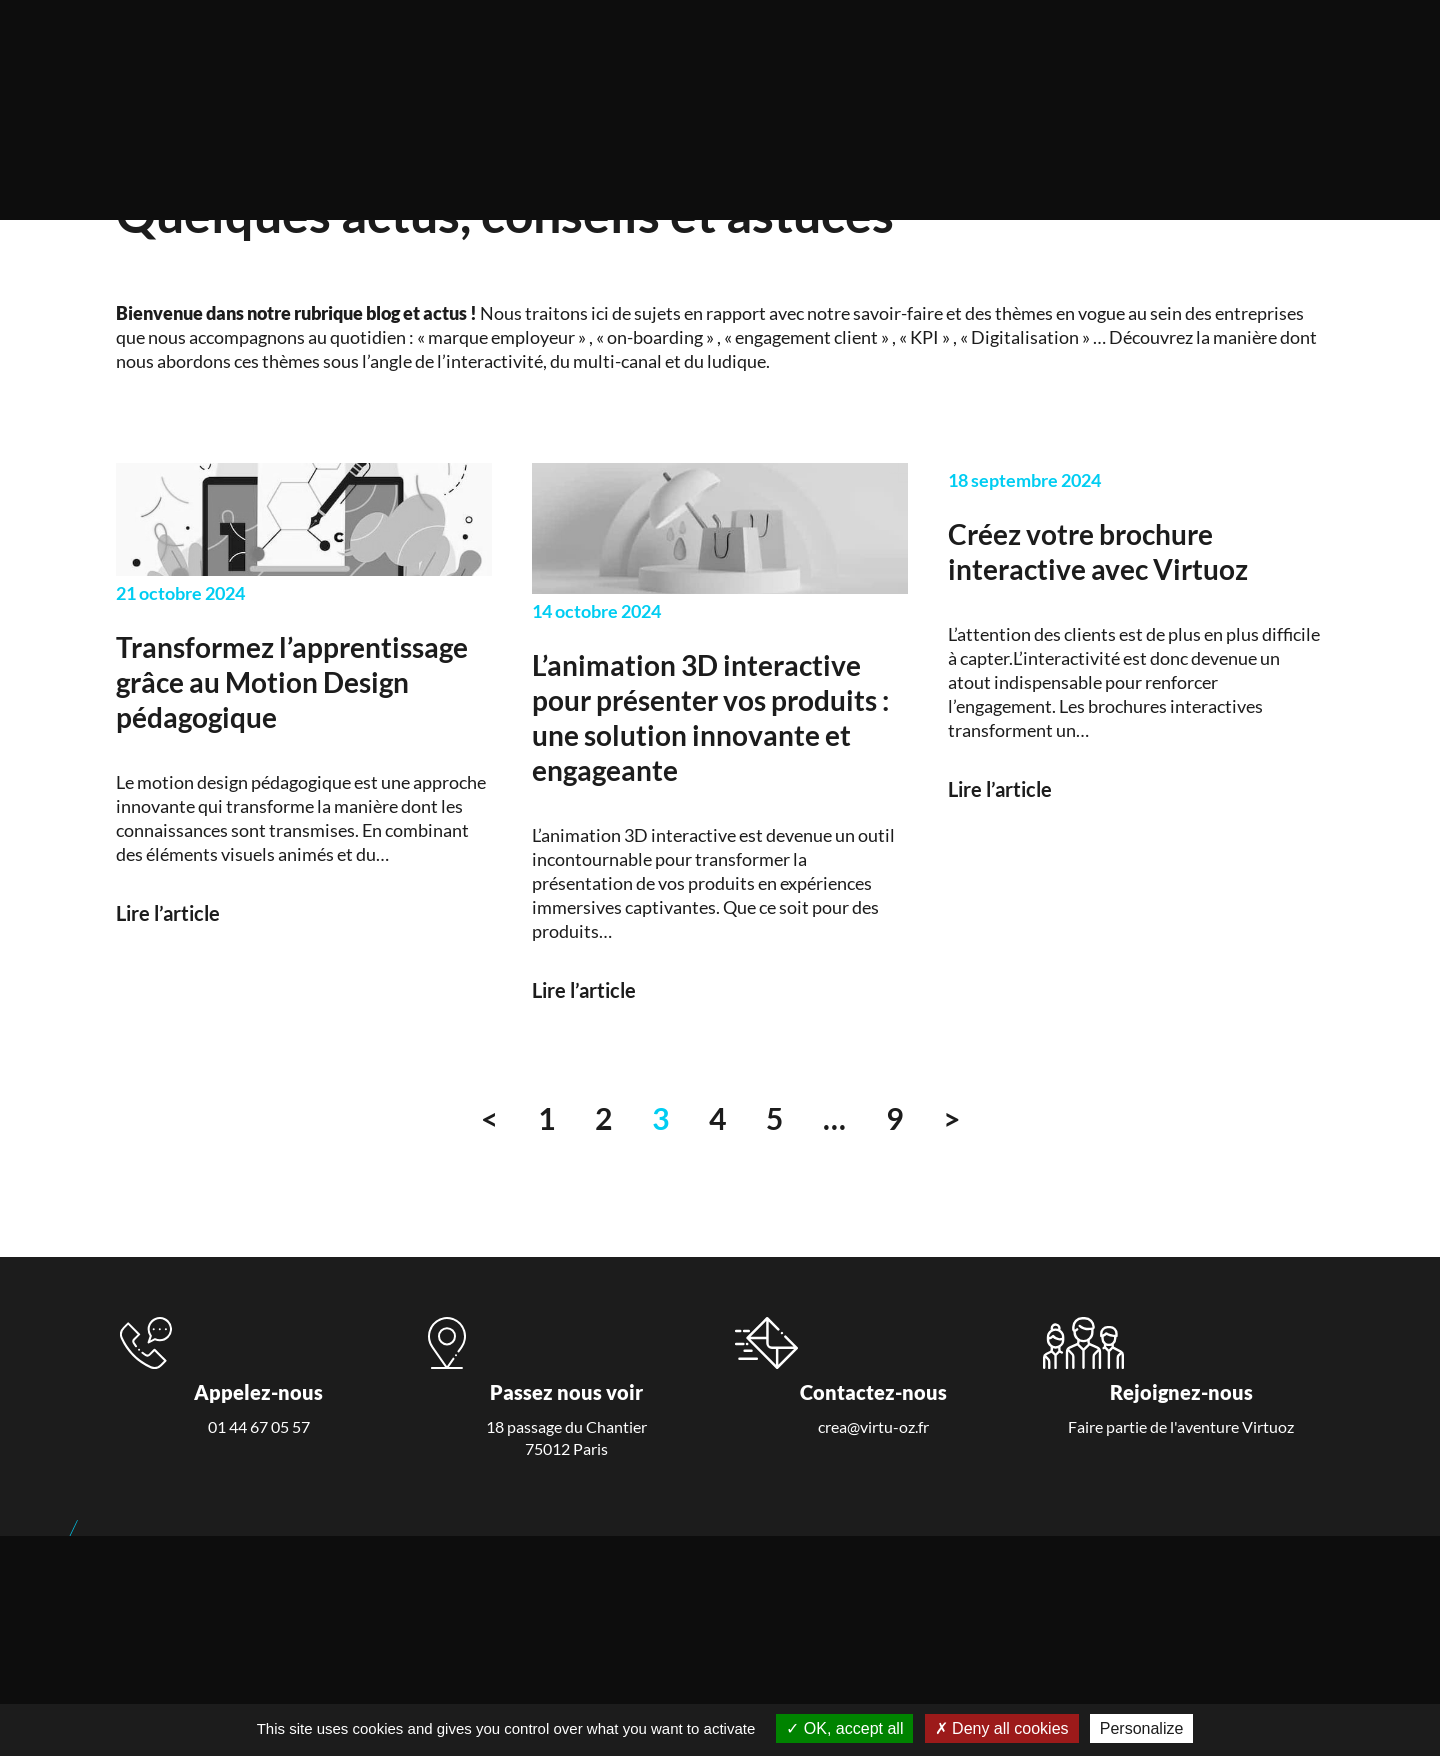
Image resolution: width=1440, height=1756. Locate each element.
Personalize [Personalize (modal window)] (1142, 1728)
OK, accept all (844, 1728)
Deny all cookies (1002, 1728)
